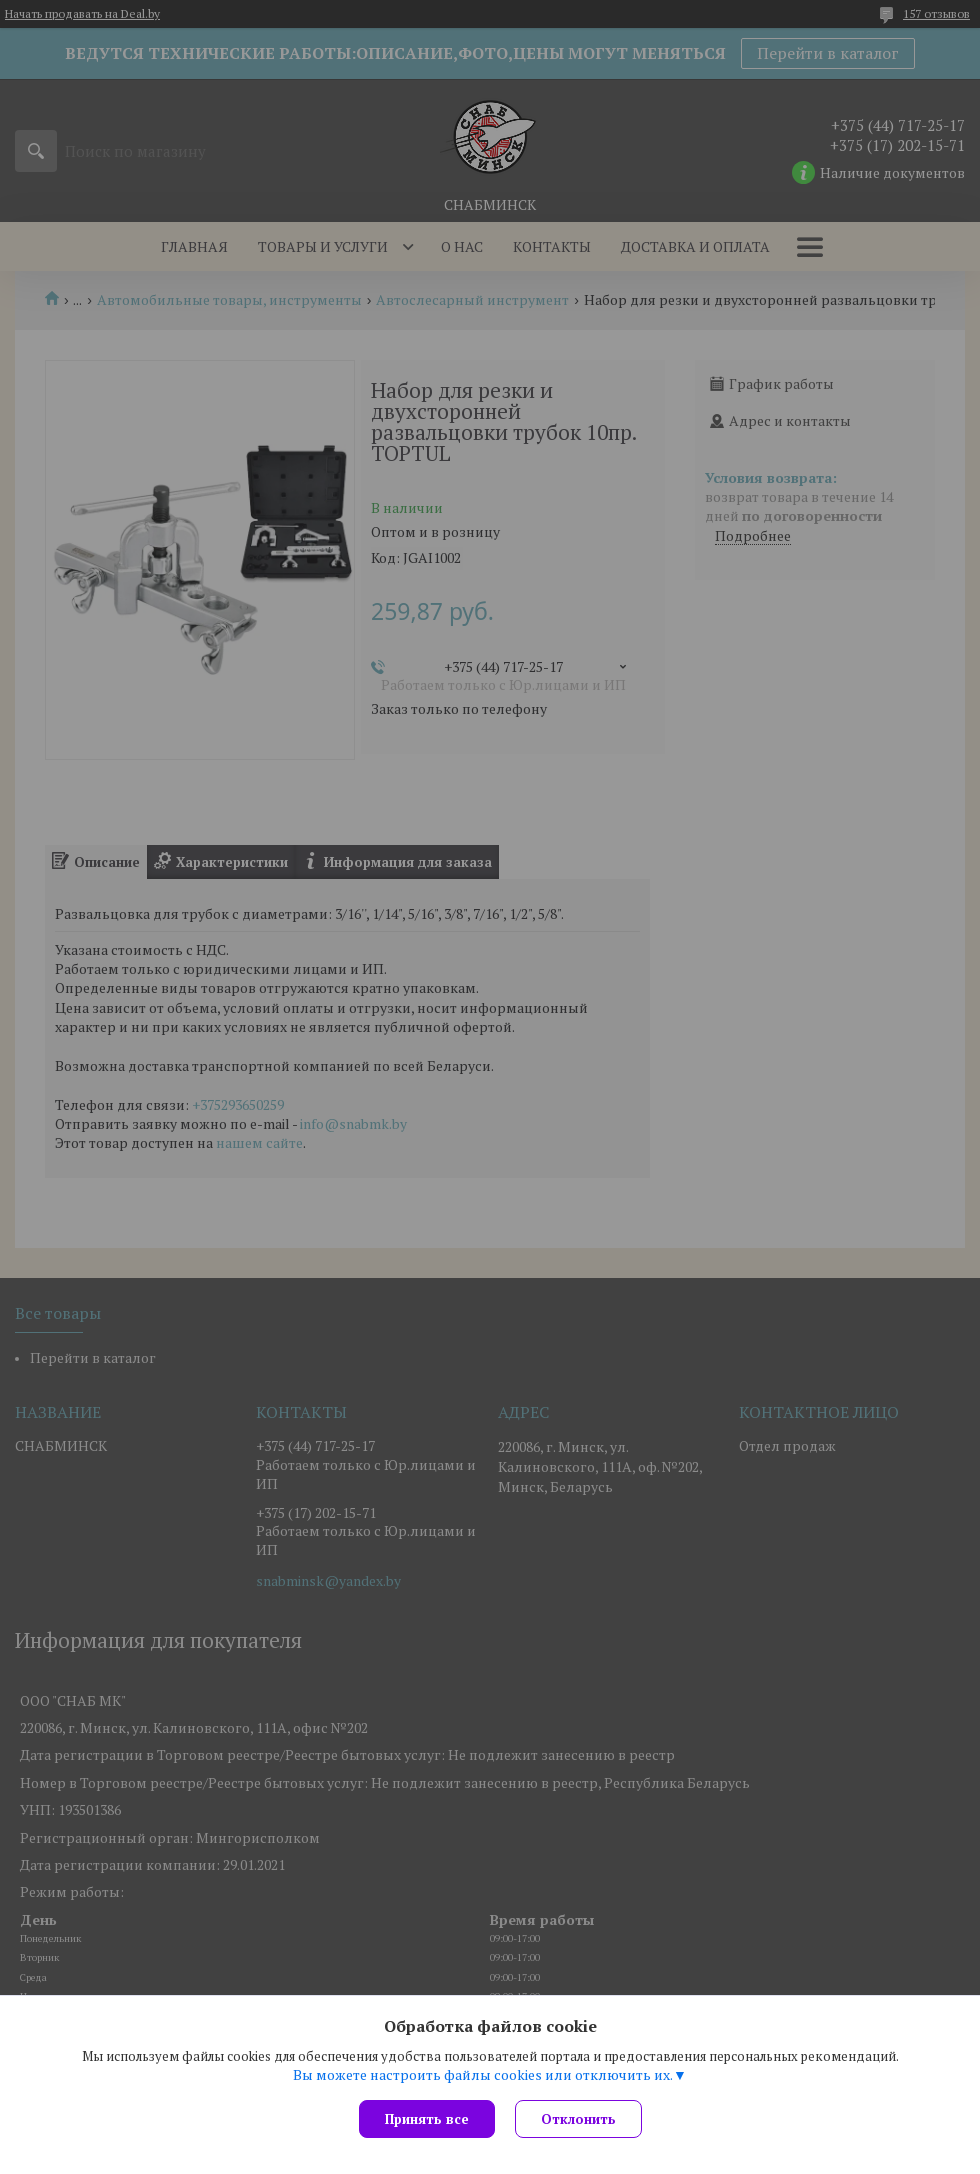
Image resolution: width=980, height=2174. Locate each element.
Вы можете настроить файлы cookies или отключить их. (483, 2075)
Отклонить (578, 2119)
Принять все (427, 2119)
